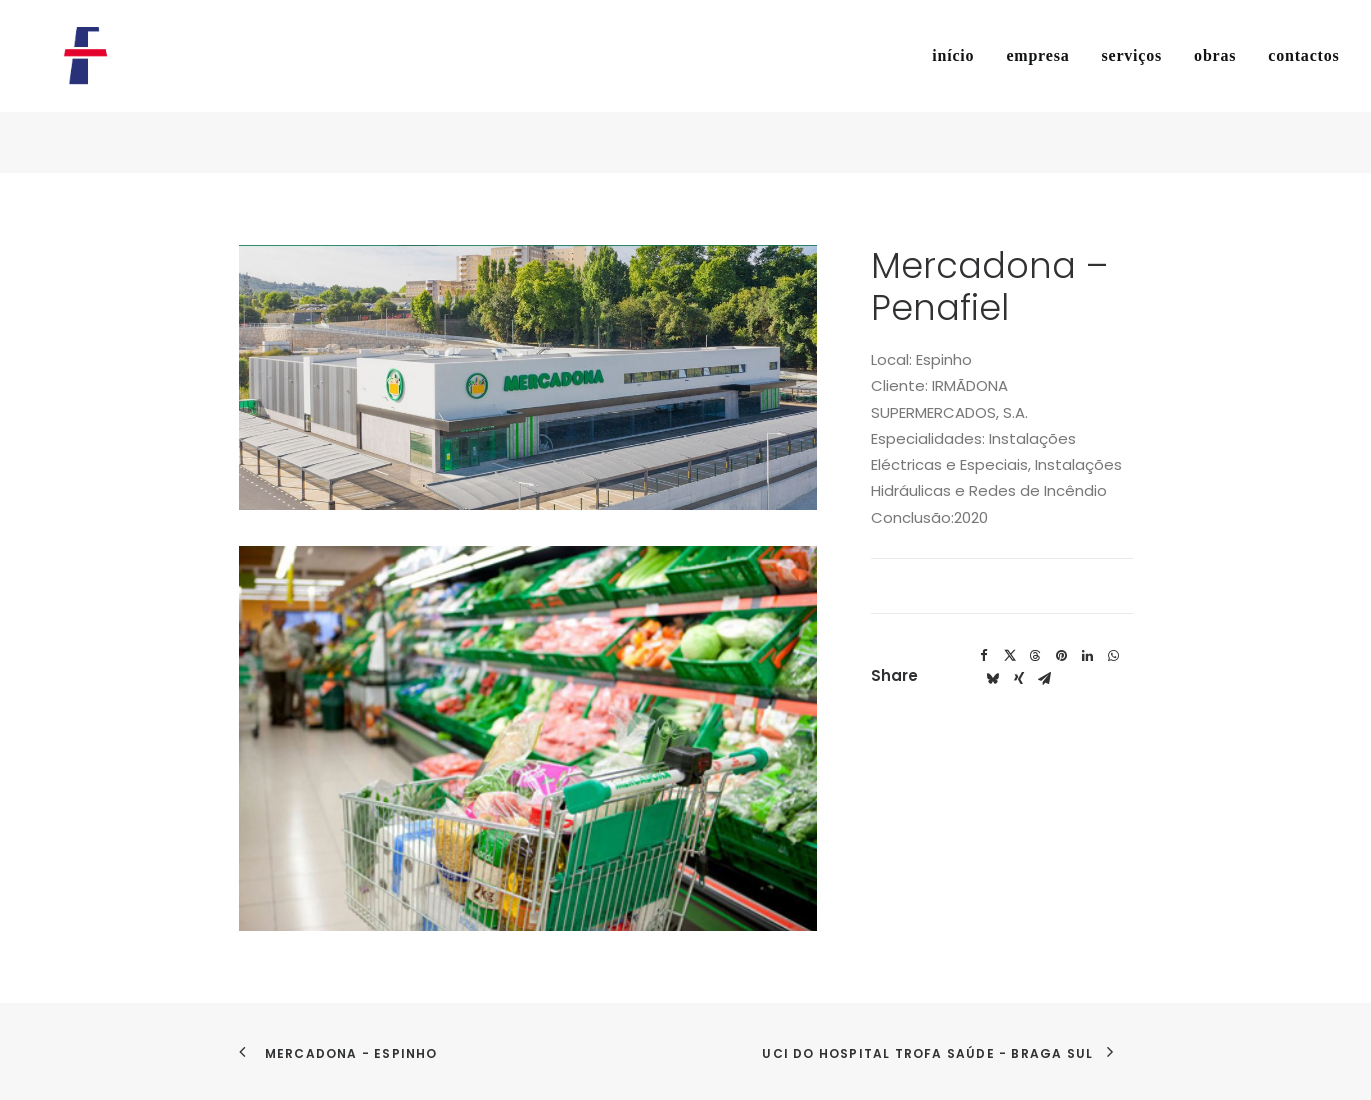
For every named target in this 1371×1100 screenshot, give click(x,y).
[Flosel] (79, 87)
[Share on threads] (1036, 656)
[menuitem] (960, 87)
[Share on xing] (1019, 679)
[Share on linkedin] (1088, 656)
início (953, 86)
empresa (1037, 86)
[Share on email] (1045, 679)
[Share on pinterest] (1062, 656)
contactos (1303, 86)
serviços (1131, 86)
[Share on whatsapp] (1114, 656)
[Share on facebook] (984, 656)
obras (1215, 86)
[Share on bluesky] (993, 679)
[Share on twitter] (1010, 656)
